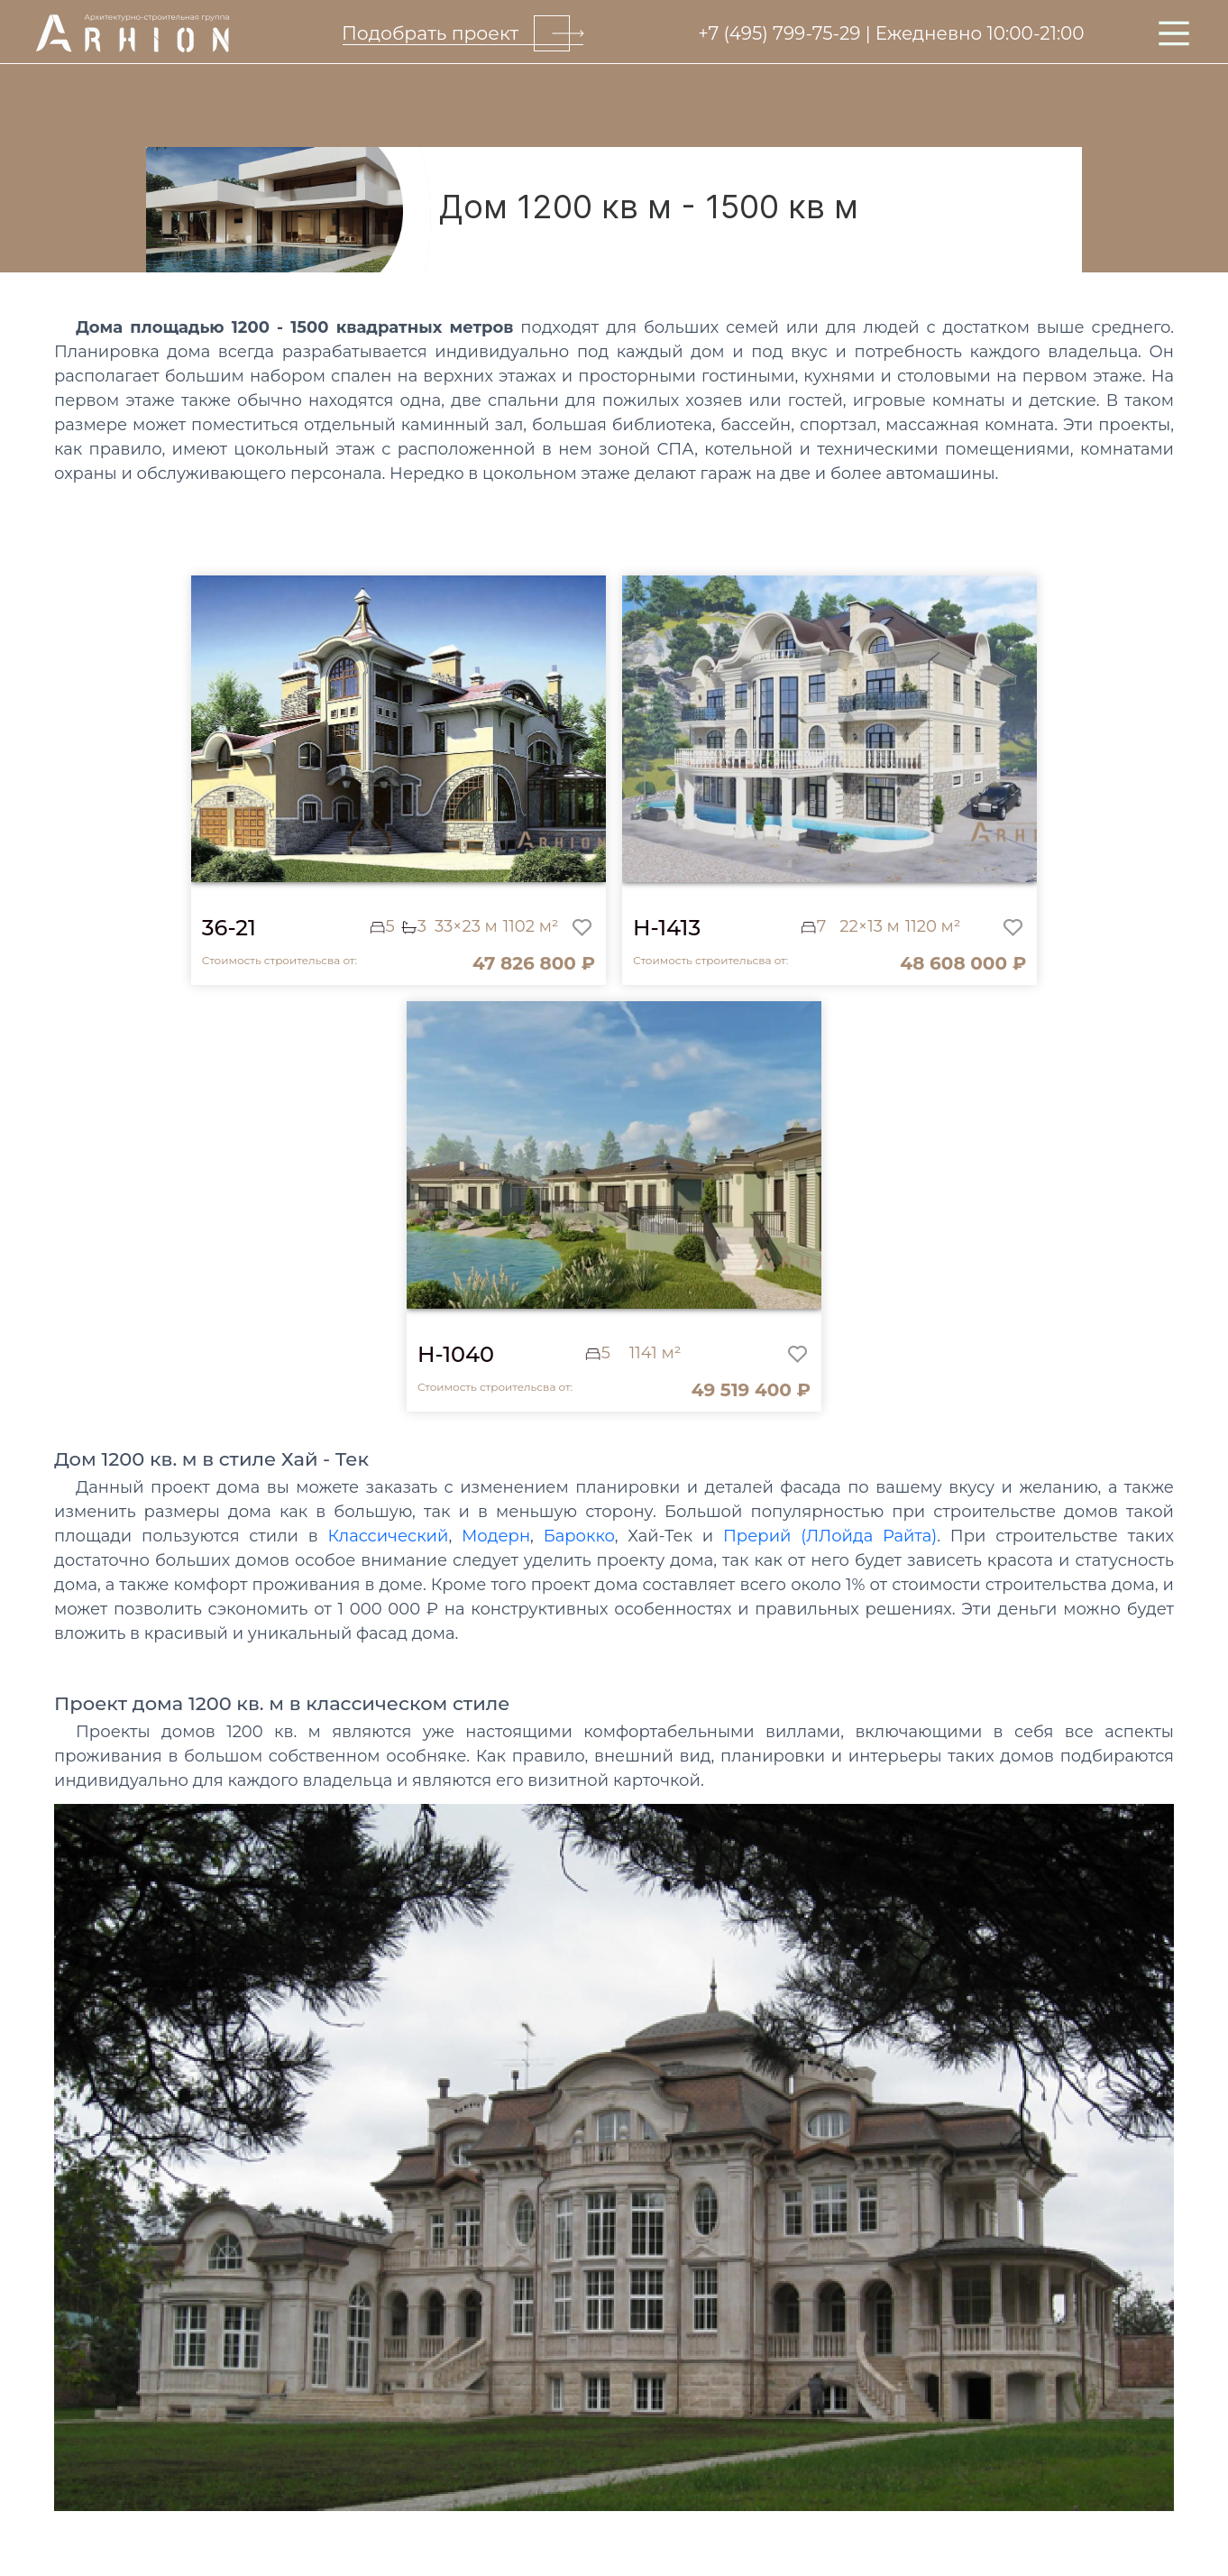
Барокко (579, 1536)
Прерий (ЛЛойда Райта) (830, 1536)
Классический (387, 1536)
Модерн (496, 1536)
